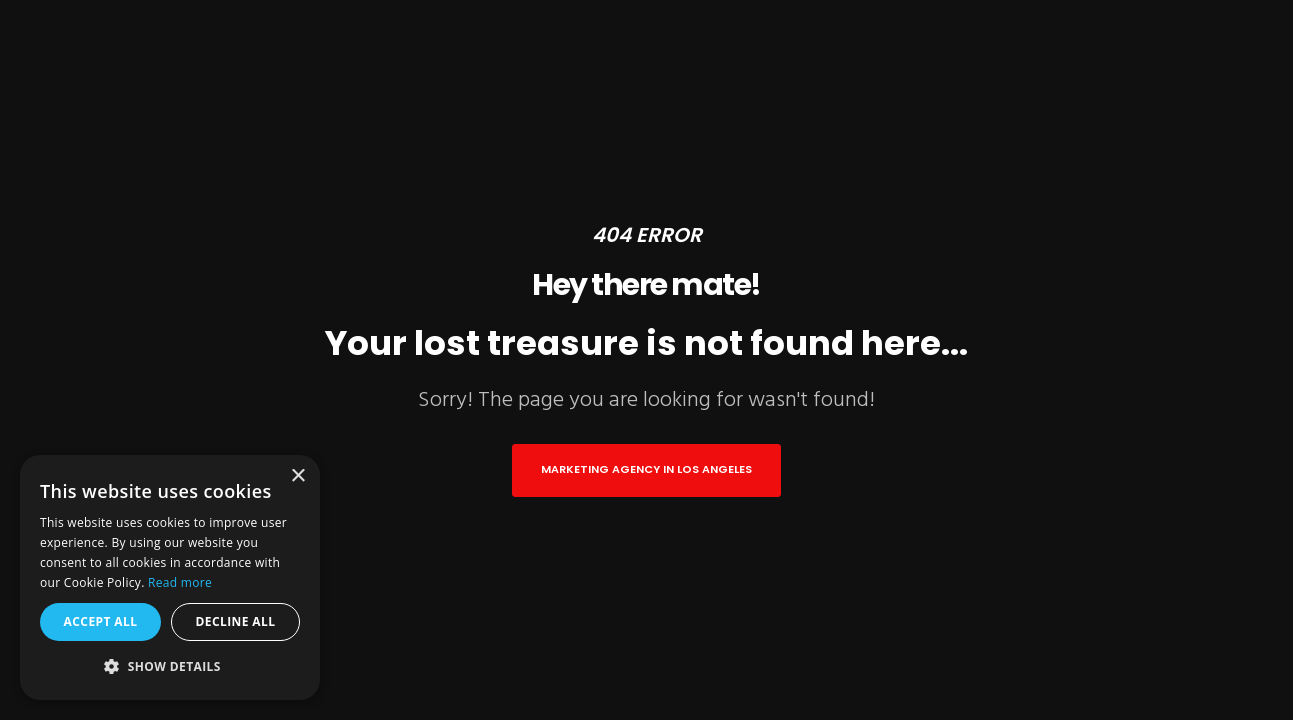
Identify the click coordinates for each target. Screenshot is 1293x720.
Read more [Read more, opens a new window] (180, 582)
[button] (170, 667)
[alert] (170, 577)
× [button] (297, 476)
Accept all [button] (101, 621)
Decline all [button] (236, 621)
